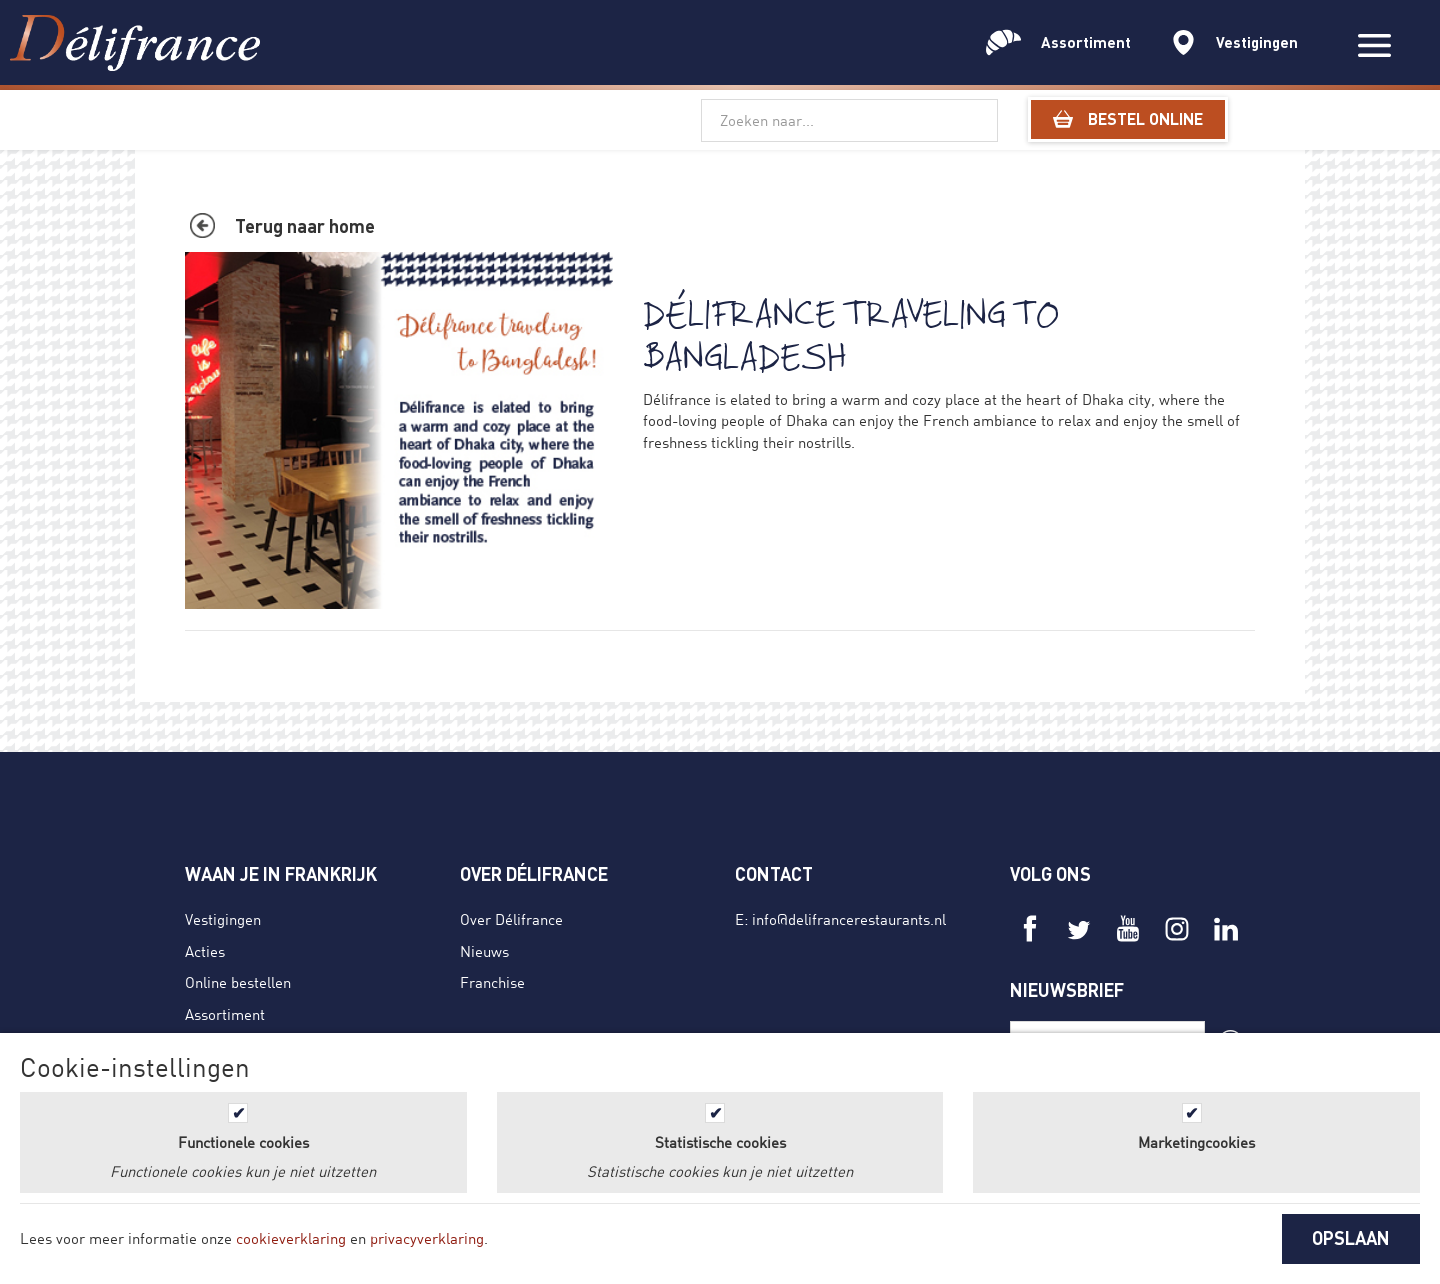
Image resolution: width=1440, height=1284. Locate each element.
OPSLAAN (1351, 1238)
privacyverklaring (427, 1238)
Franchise (492, 982)
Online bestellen (238, 982)
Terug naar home (305, 226)
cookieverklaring (291, 1238)
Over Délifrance (511, 919)
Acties (205, 951)
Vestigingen (223, 919)
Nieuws (484, 951)
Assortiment (225, 1014)
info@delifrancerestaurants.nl (849, 919)
